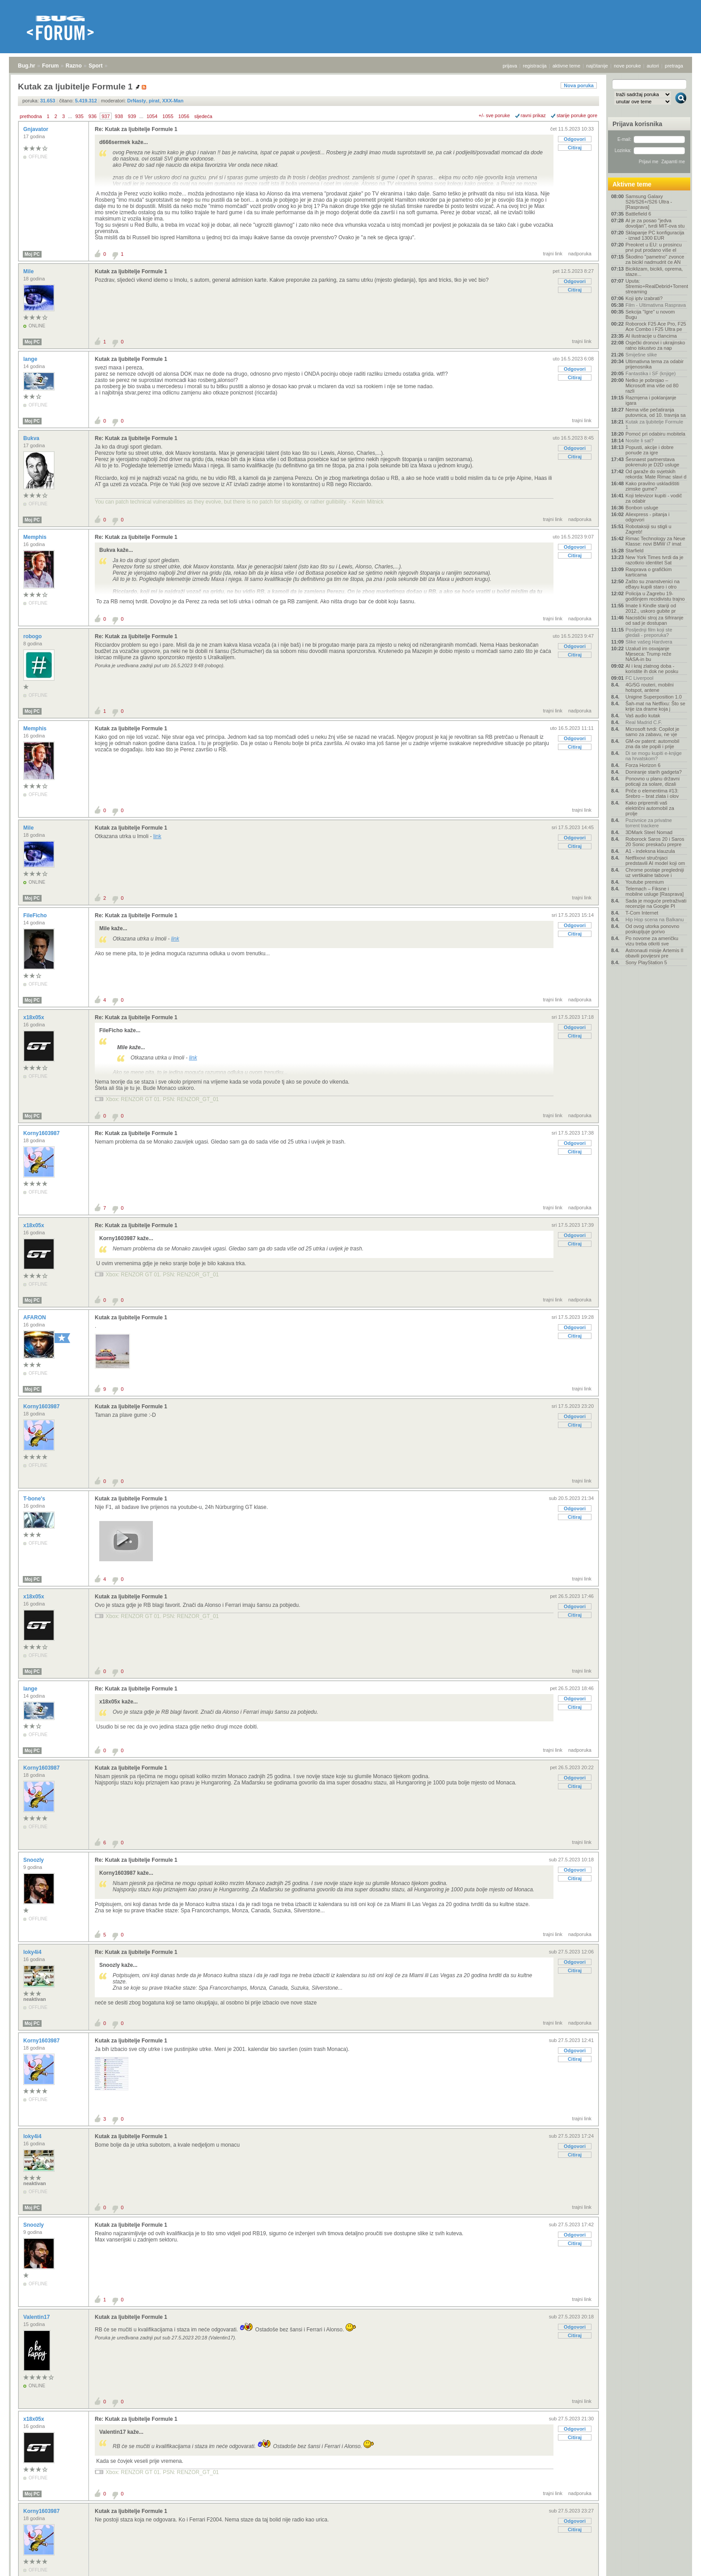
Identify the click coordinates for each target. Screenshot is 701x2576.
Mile (29, 271)
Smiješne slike (641, 354)
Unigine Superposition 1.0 (653, 696)
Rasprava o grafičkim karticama (648, 572)
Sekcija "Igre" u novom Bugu (650, 314)
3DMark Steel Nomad (648, 832)
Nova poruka (579, 85)
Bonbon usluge (641, 507)
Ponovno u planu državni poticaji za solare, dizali (652, 781)
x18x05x (34, 1017)
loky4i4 (33, 1952)
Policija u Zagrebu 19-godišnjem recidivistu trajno (655, 596)
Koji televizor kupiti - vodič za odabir (653, 498)
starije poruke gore (577, 115)
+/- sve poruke (494, 115)
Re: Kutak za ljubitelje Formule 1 (136, 129)
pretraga (674, 65)
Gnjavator (36, 129)
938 (119, 116)
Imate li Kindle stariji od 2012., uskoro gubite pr (650, 608)
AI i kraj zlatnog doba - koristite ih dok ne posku (651, 668)
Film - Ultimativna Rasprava (655, 305)
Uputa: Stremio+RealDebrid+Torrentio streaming (656, 286)
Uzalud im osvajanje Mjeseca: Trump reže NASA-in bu (648, 654)
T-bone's (34, 1499)
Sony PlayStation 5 (646, 962)
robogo (33, 636)
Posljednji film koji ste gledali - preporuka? (648, 632)
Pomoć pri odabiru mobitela (655, 433)
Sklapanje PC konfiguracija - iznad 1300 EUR (654, 235)
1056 (183, 116)
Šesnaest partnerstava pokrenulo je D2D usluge (652, 462)
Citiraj (575, 147)
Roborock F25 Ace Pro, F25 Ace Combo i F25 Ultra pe (655, 326)
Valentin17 (37, 2317)
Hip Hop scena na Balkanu (654, 919)
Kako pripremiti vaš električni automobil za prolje (649, 808)
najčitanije (597, 65)
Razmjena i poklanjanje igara (650, 400)
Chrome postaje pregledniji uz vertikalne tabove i (654, 872)
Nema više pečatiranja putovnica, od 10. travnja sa (655, 412)
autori (653, 65)
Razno (74, 66)
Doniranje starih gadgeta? (653, 772)
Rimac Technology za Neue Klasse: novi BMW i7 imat (655, 541)
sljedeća (203, 116)
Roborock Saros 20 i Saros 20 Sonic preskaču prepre (654, 841)
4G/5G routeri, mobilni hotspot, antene (649, 687)
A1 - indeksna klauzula (650, 851)
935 (79, 116)
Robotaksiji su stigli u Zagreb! (648, 529)
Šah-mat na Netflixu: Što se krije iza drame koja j (655, 706)
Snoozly (34, 1860)
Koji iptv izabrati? (644, 298)
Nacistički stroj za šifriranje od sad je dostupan (654, 620)
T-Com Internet (641, 912)
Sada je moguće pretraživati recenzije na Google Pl (655, 903)
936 (93, 116)
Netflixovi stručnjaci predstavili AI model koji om (655, 860)
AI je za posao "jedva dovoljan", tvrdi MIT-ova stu (654, 223)
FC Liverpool (639, 678)
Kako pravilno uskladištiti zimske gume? (652, 486)
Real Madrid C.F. (643, 722)
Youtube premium (644, 882)
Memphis (35, 537)
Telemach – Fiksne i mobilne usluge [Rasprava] (654, 891)
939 (132, 116)
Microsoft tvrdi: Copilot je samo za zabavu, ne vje (652, 731)
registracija (535, 65)
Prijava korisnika (637, 123)
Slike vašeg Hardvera (648, 641)
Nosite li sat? (639, 440)
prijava (510, 65)
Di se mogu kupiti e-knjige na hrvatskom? (653, 755)
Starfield (634, 550)
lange (31, 359)
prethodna (31, 116)
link (157, 836)
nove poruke (627, 65)
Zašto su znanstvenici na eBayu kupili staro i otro (652, 584)
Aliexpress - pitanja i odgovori (647, 517)
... (70, 116)
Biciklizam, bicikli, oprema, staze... (654, 271)
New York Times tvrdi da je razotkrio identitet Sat (654, 560)
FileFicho (35, 915)
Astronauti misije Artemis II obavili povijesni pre (654, 953)
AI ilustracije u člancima (651, 336)
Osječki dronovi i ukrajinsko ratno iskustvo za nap (655, 345)
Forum (50, 66)
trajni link (552, 253)
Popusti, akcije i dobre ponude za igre (649, 450)
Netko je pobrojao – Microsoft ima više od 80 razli (652, 385)
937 (105, 116)
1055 (167, 116)
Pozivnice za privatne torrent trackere (648, 823)
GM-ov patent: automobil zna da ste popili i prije (652, 743)
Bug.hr (26, 66)
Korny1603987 (42, 1133)
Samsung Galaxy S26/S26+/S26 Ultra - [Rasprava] (648, 202)
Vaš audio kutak (642, 715)
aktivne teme (566, 65)
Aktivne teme (631, 184)
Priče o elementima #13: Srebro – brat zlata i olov (652, 793)
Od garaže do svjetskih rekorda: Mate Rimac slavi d (655, 474)
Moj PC (32, 254)
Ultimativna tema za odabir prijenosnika (654, 364)
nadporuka (579, 253)
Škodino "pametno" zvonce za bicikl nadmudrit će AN (654, 259)
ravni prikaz (533, 115)
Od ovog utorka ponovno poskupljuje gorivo (652, 929)
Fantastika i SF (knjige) (650, 373)
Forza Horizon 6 (642, 765)
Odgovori (575, 139)
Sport (95, 66)
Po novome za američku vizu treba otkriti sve (651, 941)
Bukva (32, 438)
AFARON (35, 1317)
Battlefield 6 (638, 213)
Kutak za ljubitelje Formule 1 (131, 271)
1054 (152, 116)
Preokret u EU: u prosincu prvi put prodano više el (653, 247)
